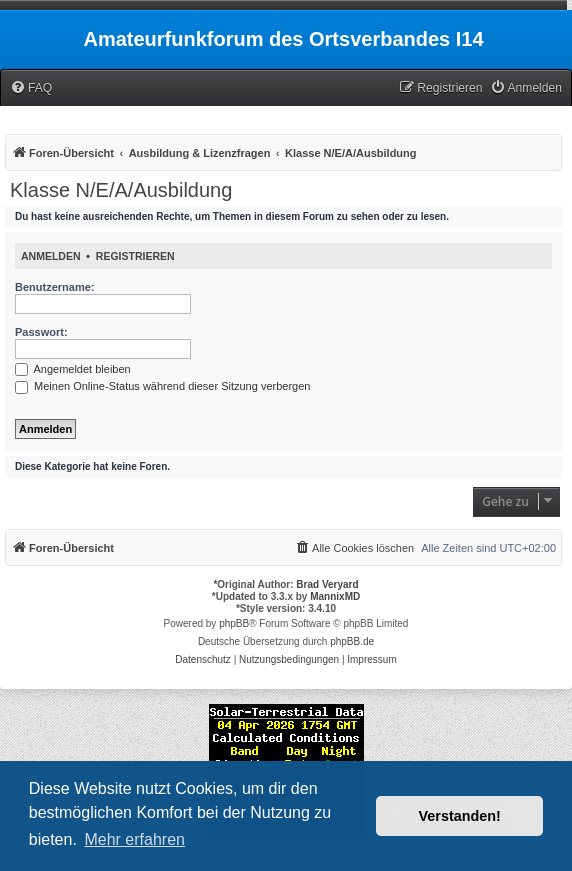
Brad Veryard (327, 584)
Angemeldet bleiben (73, 369)
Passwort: (41, 332)
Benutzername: (54, 287)
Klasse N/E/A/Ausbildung (121, 190)
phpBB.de (352, 641)
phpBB (234, 623)
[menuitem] (31, 88)
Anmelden (51, 256)
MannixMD (335, 596)
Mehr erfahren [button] (134, 839)
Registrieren (135, 256)
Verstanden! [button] (460, 816)
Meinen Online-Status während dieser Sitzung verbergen (162, 386)
